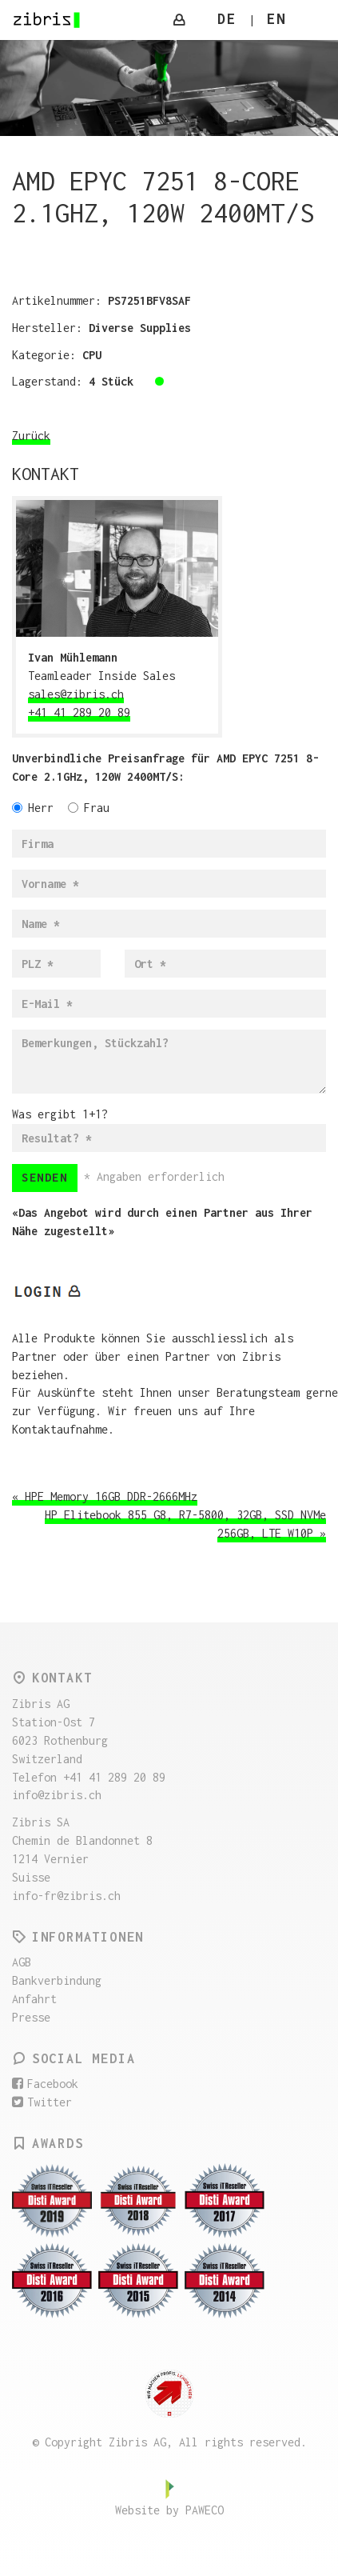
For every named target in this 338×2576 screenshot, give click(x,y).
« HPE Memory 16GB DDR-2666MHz (104, 1496)
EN (276, 18)
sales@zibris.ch (76, 694)
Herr (33, 807)
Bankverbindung (56, 1980)
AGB (21, 1962)
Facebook (45, 2083)
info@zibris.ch (56, 1795)
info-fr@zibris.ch (66, 1895)
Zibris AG (47, 20)
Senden (45, 1177)
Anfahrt (34, 1999)
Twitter (42, 2102)
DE (227, 18)
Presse (31, 2017)
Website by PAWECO (169, 2510)
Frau (88, 807)
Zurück (31, 435)
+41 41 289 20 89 (79, 712)
